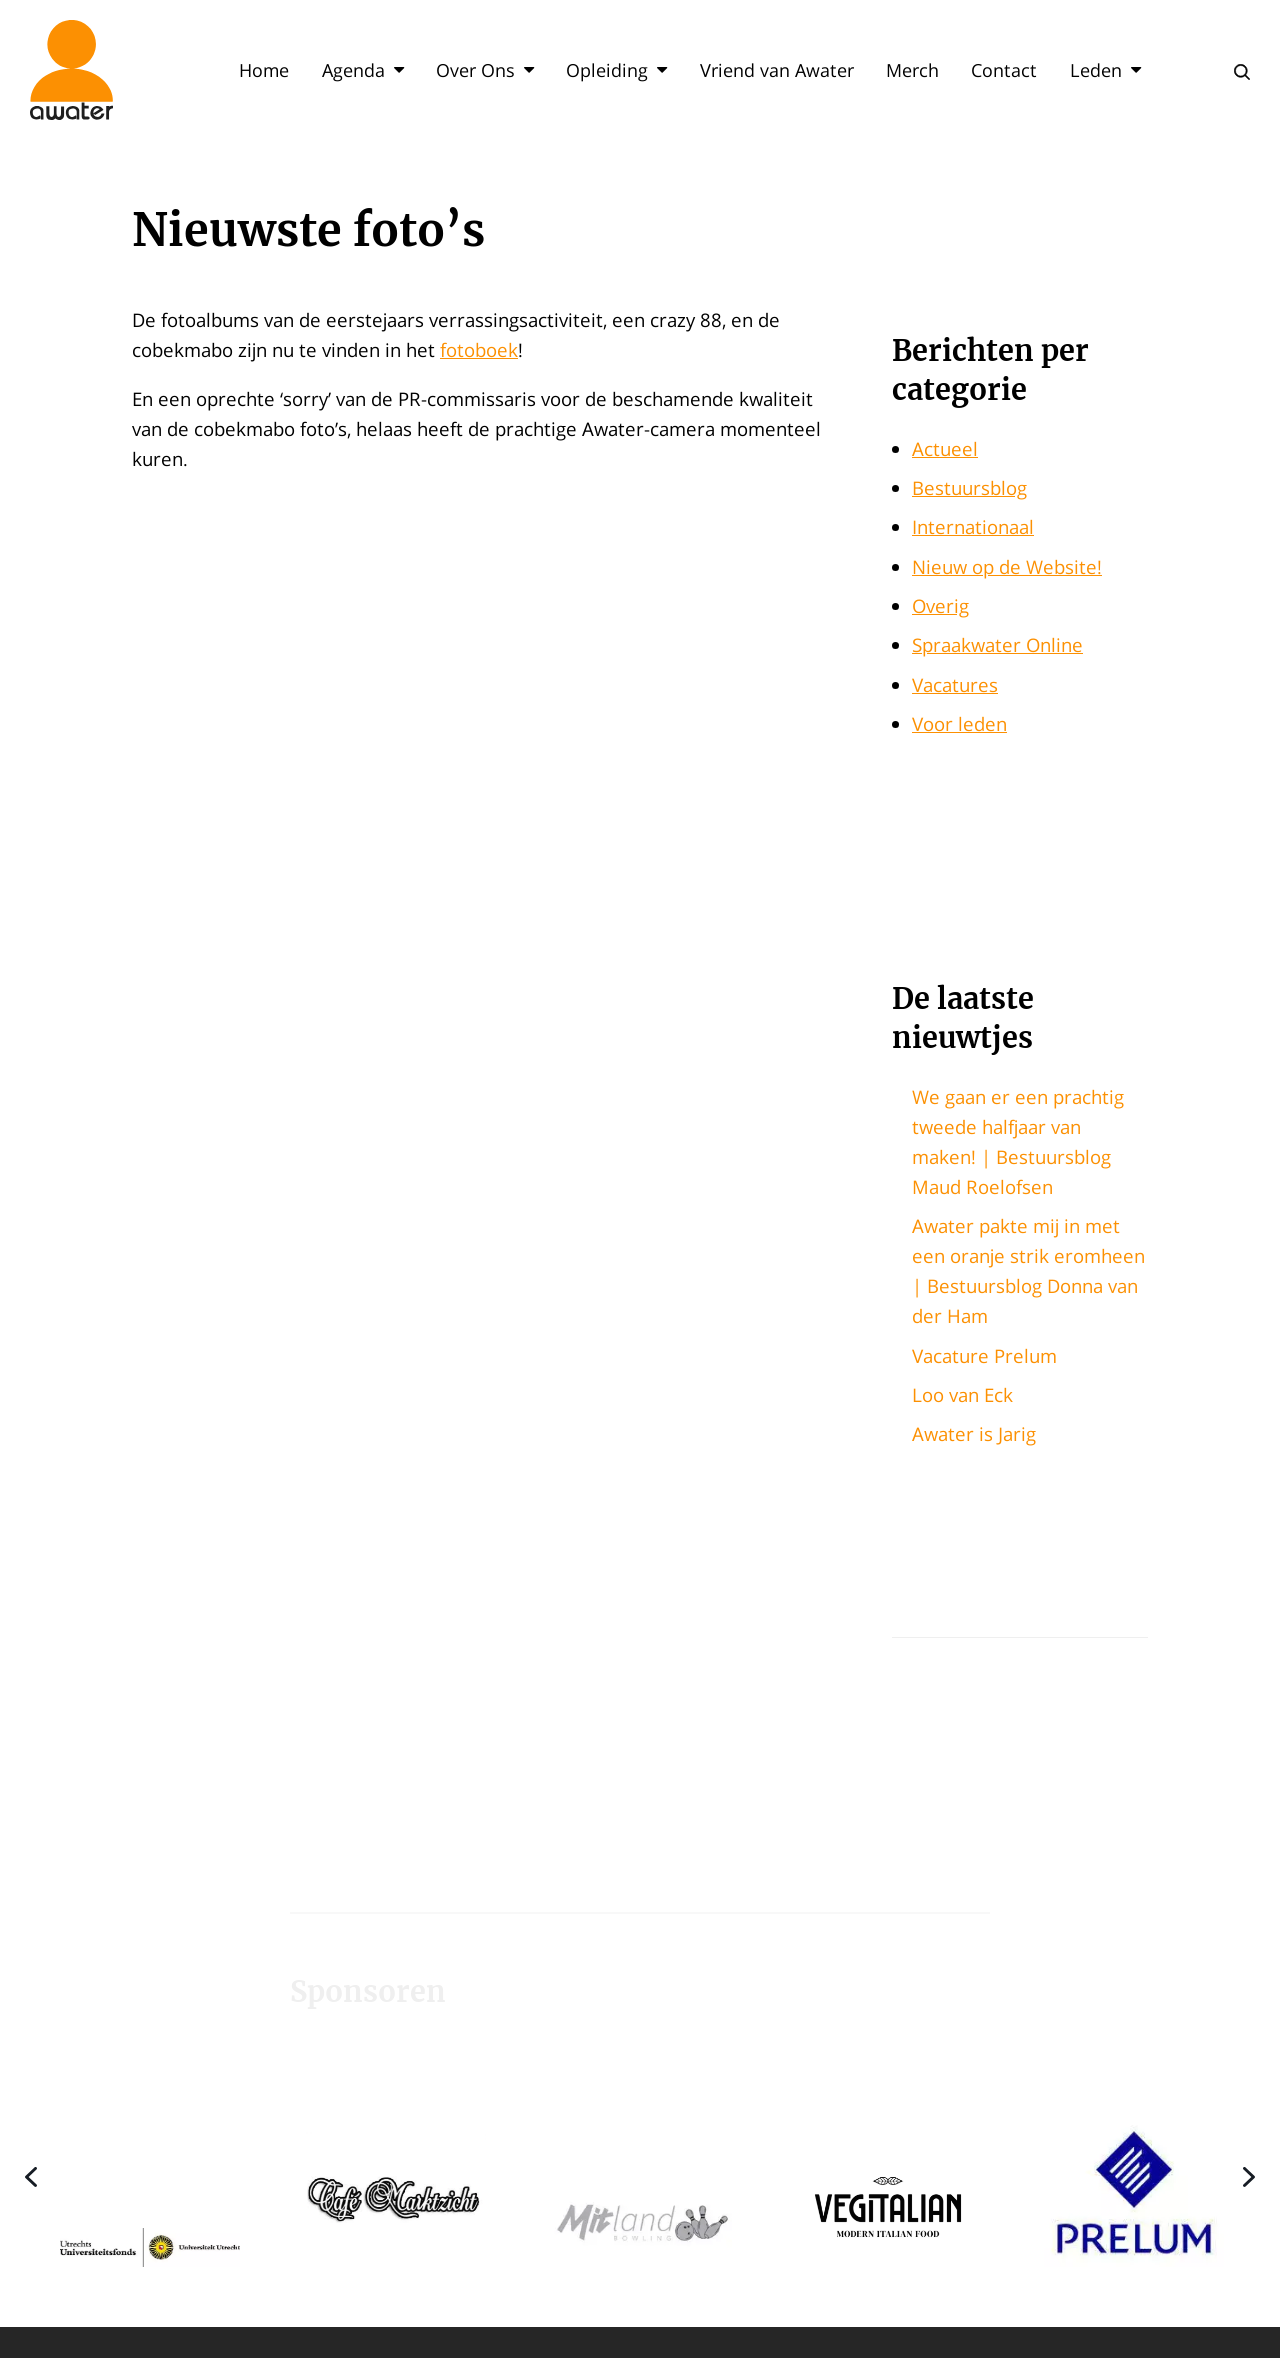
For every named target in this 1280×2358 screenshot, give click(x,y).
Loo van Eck (962, 1394)
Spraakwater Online (997, 644)
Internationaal (973, 526)
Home (264, 70)
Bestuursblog (969, 487)
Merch (912, 70)
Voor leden (959, 723)
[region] (640, 2176)
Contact (1004, 70)
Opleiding (616, 70)
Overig (940, 605)
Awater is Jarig (974, 1433)
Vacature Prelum (984, 1355)
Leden (1105, 70)
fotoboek (479, 349)
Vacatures (955, 684)
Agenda (363, 70)
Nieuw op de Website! (1007, 566)
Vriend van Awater (777, 70)
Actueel (945, 448)
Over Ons (485, 70)
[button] (150, 2176)
